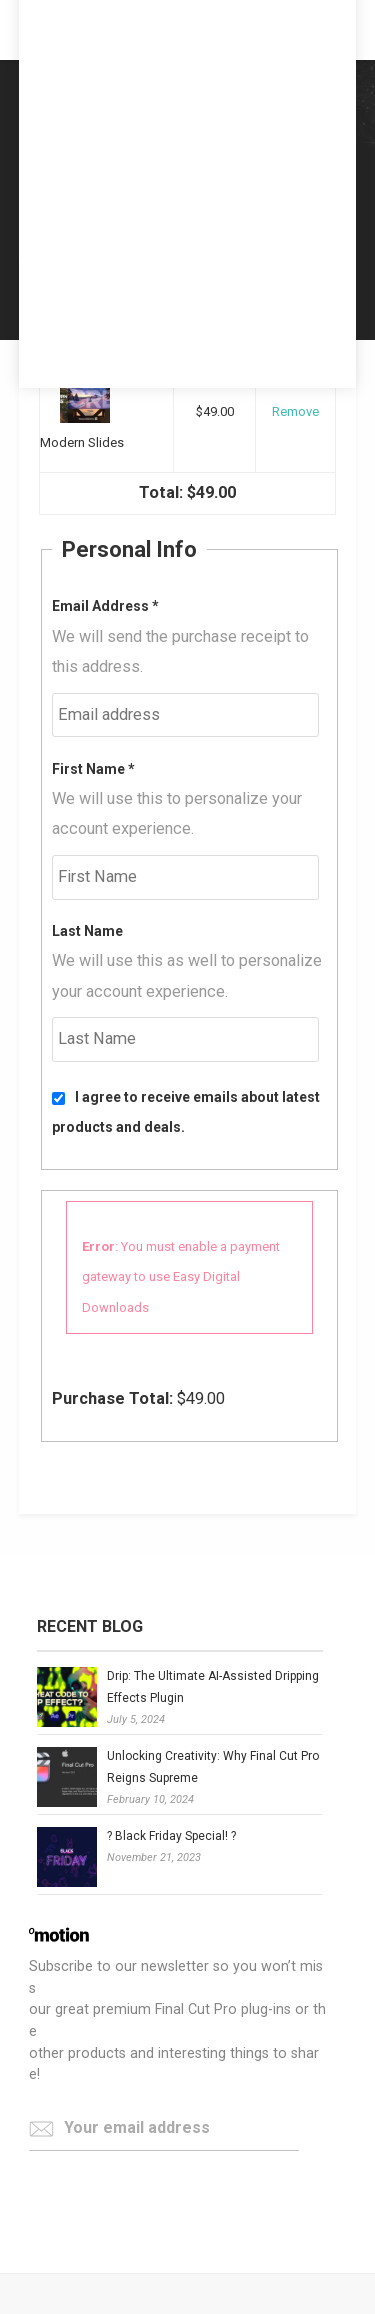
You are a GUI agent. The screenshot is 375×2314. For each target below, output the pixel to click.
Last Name (87, 931)
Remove (295, 411)
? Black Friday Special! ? (171, 1836)
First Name (93, 769)
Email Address (105, 606)
